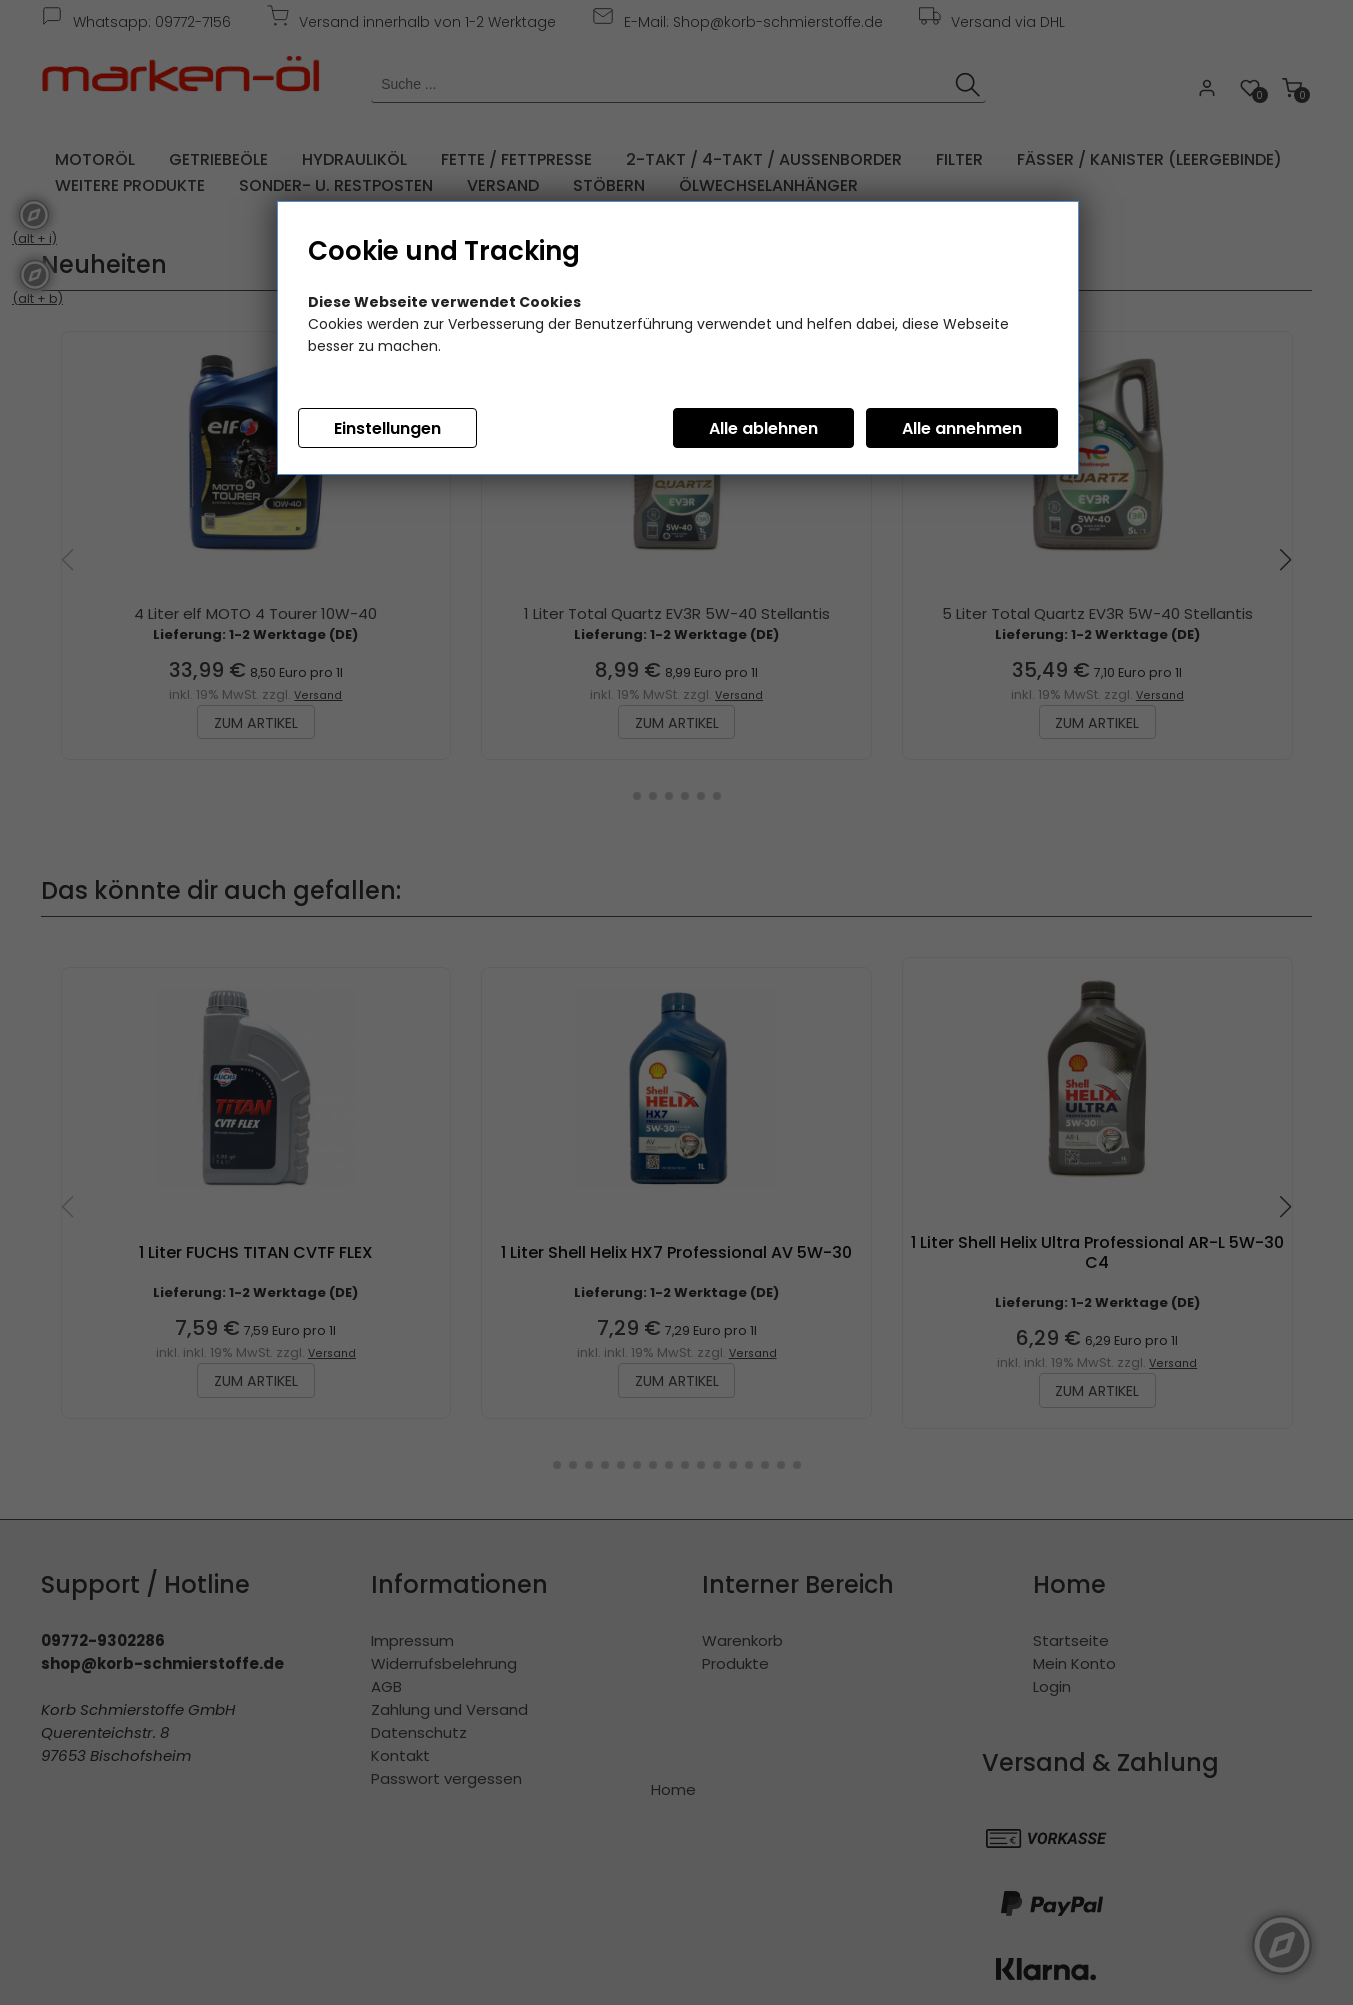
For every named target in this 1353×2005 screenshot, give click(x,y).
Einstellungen (387, 428)
